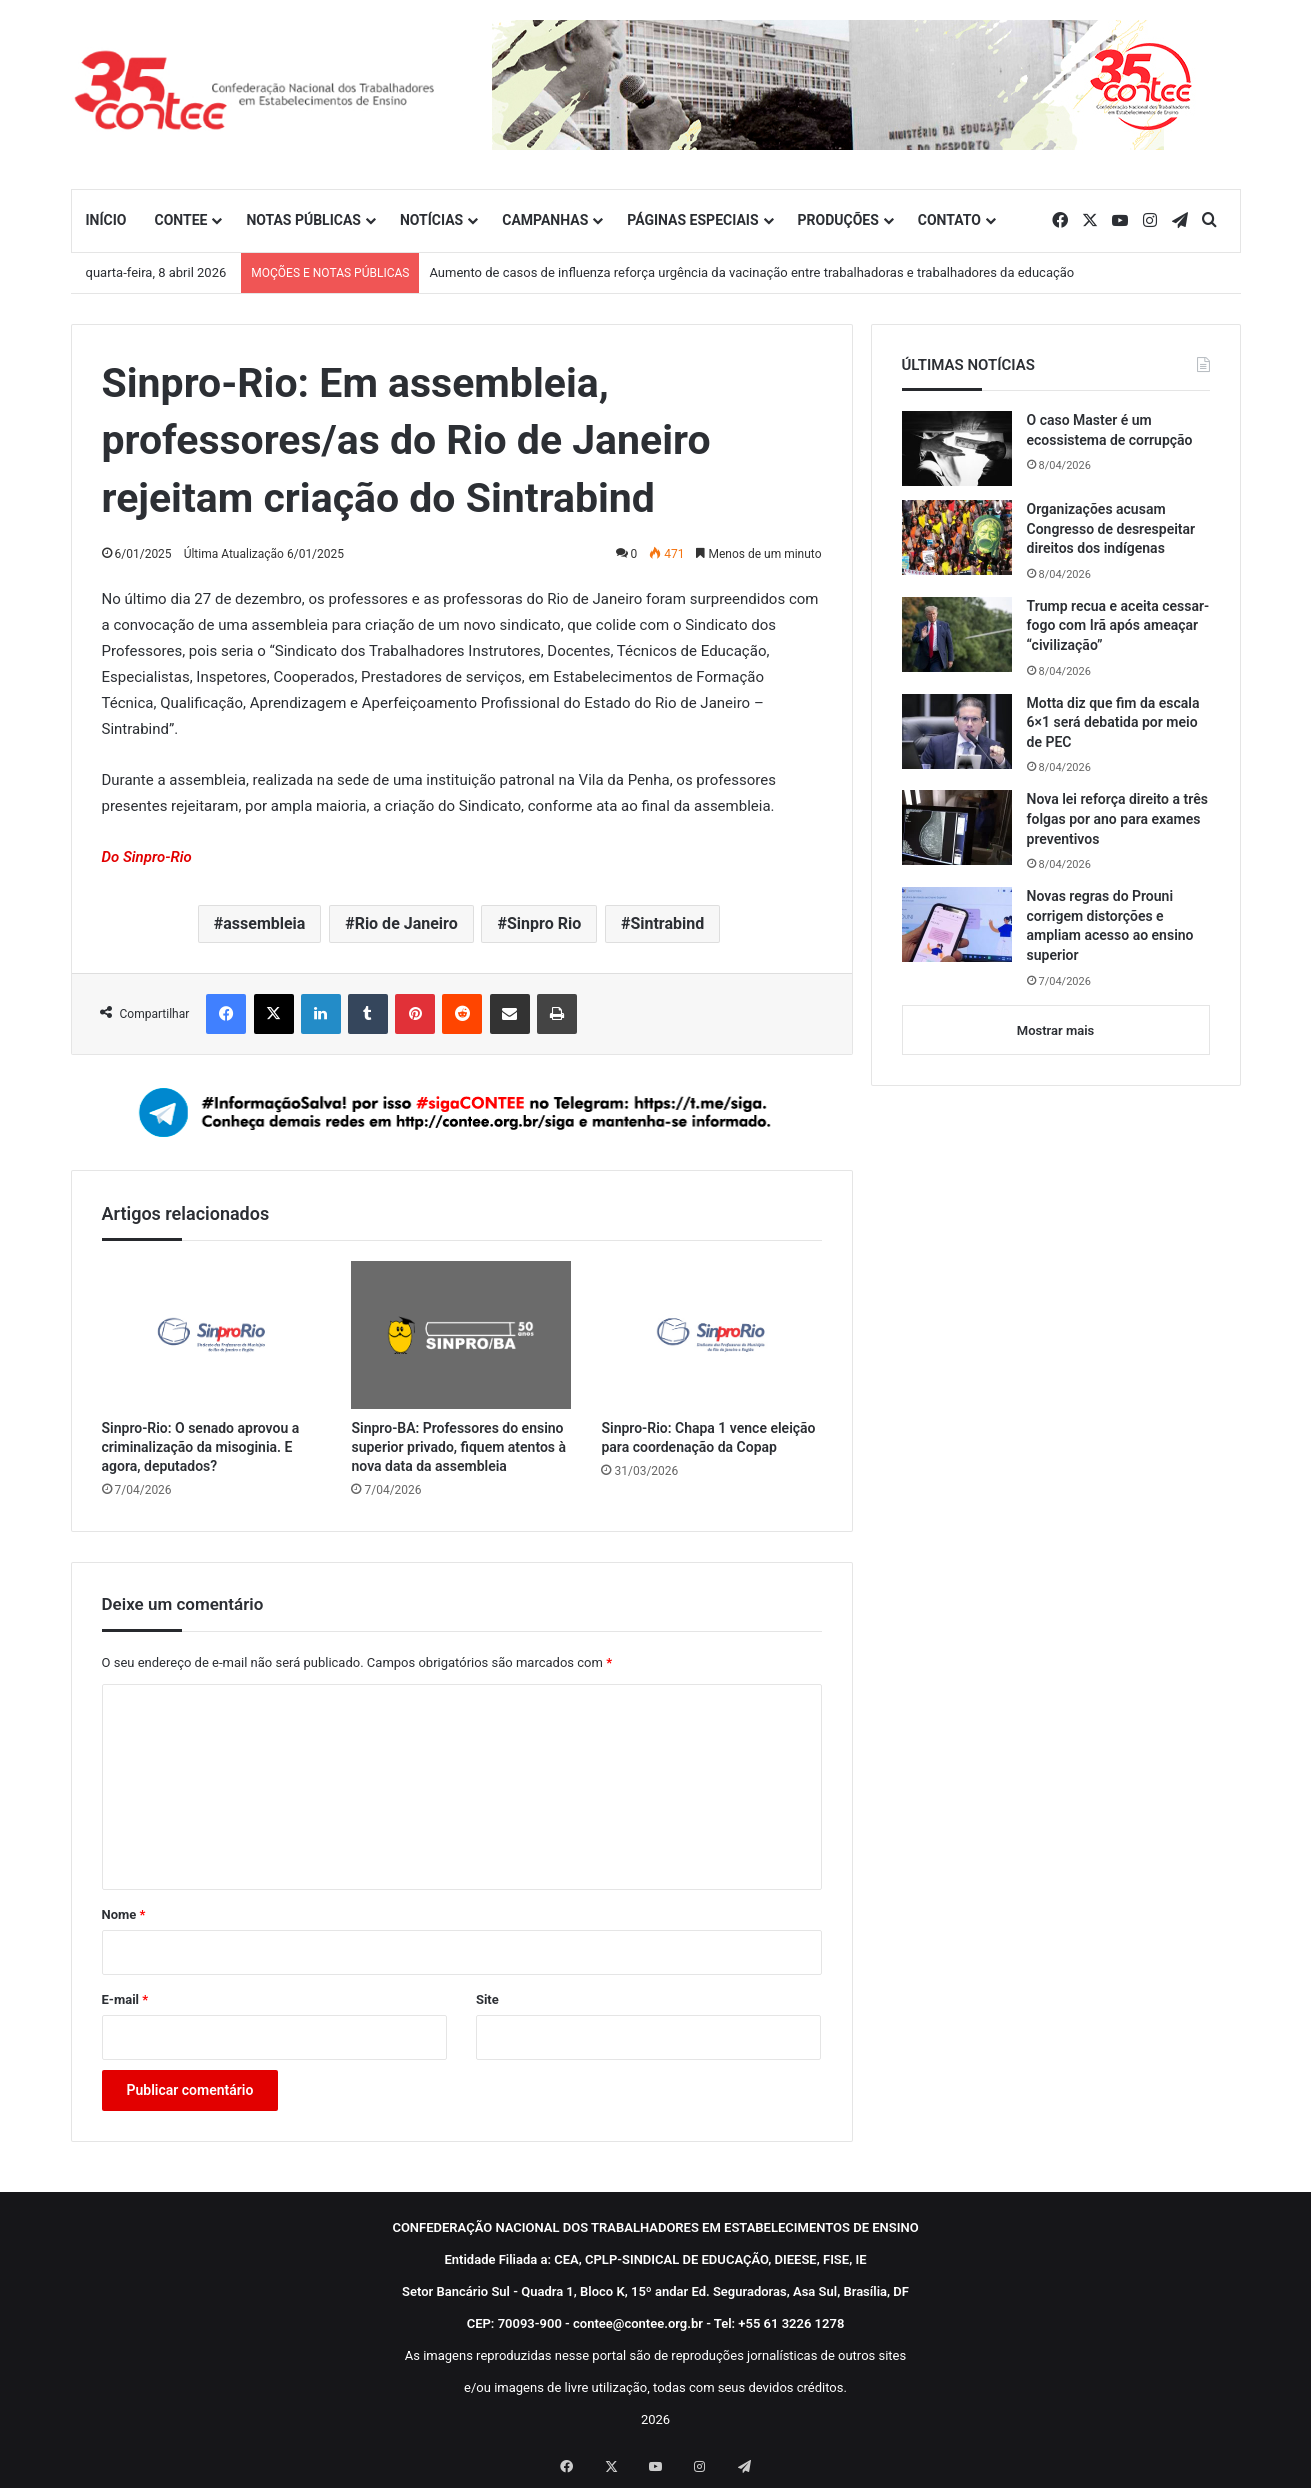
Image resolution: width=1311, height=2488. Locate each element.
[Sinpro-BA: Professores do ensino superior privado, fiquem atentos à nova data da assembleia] (461, 1334)
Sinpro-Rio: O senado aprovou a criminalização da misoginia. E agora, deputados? (201, 1447)
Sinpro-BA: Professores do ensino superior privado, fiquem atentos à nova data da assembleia (458, 1447)
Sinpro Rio (544, 923)
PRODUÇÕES (838, 220)
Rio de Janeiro (406, 923)
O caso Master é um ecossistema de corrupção (1110, 430)
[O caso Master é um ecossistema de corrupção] (957, 448)
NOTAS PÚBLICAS (303, 220)
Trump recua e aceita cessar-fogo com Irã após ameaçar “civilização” (1118, 625)
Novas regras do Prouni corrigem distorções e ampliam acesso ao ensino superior (1110, 925)
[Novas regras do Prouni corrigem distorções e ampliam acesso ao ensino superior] (957, 924)
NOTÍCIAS (431, 220)
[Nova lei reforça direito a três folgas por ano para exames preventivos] (957, 827)
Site (487, 1999)
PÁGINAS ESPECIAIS (692, 220)
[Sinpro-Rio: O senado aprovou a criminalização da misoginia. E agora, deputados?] (212, 1334)
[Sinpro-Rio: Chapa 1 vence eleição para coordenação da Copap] (711, 1334)
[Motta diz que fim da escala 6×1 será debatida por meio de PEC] (957, 731)
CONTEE (180, 220)
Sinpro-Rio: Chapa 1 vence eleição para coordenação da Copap (708, 1437)
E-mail (125, 1999)
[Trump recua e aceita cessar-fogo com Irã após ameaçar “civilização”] (957, 634)
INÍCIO (106, 220)
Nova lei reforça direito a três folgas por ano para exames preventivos (1117, 818)
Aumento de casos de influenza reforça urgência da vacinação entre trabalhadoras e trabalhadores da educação (751, 272)
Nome (124, 1914)
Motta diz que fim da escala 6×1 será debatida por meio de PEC (1113, 722)
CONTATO (949, 220)
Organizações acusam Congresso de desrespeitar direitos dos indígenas (1111, 528)
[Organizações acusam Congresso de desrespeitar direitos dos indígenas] (957, 537)
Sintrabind (667, 923)
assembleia (264, 923)
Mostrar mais (1055, 1030)
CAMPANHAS (545, 220)
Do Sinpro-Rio (147, 857)
